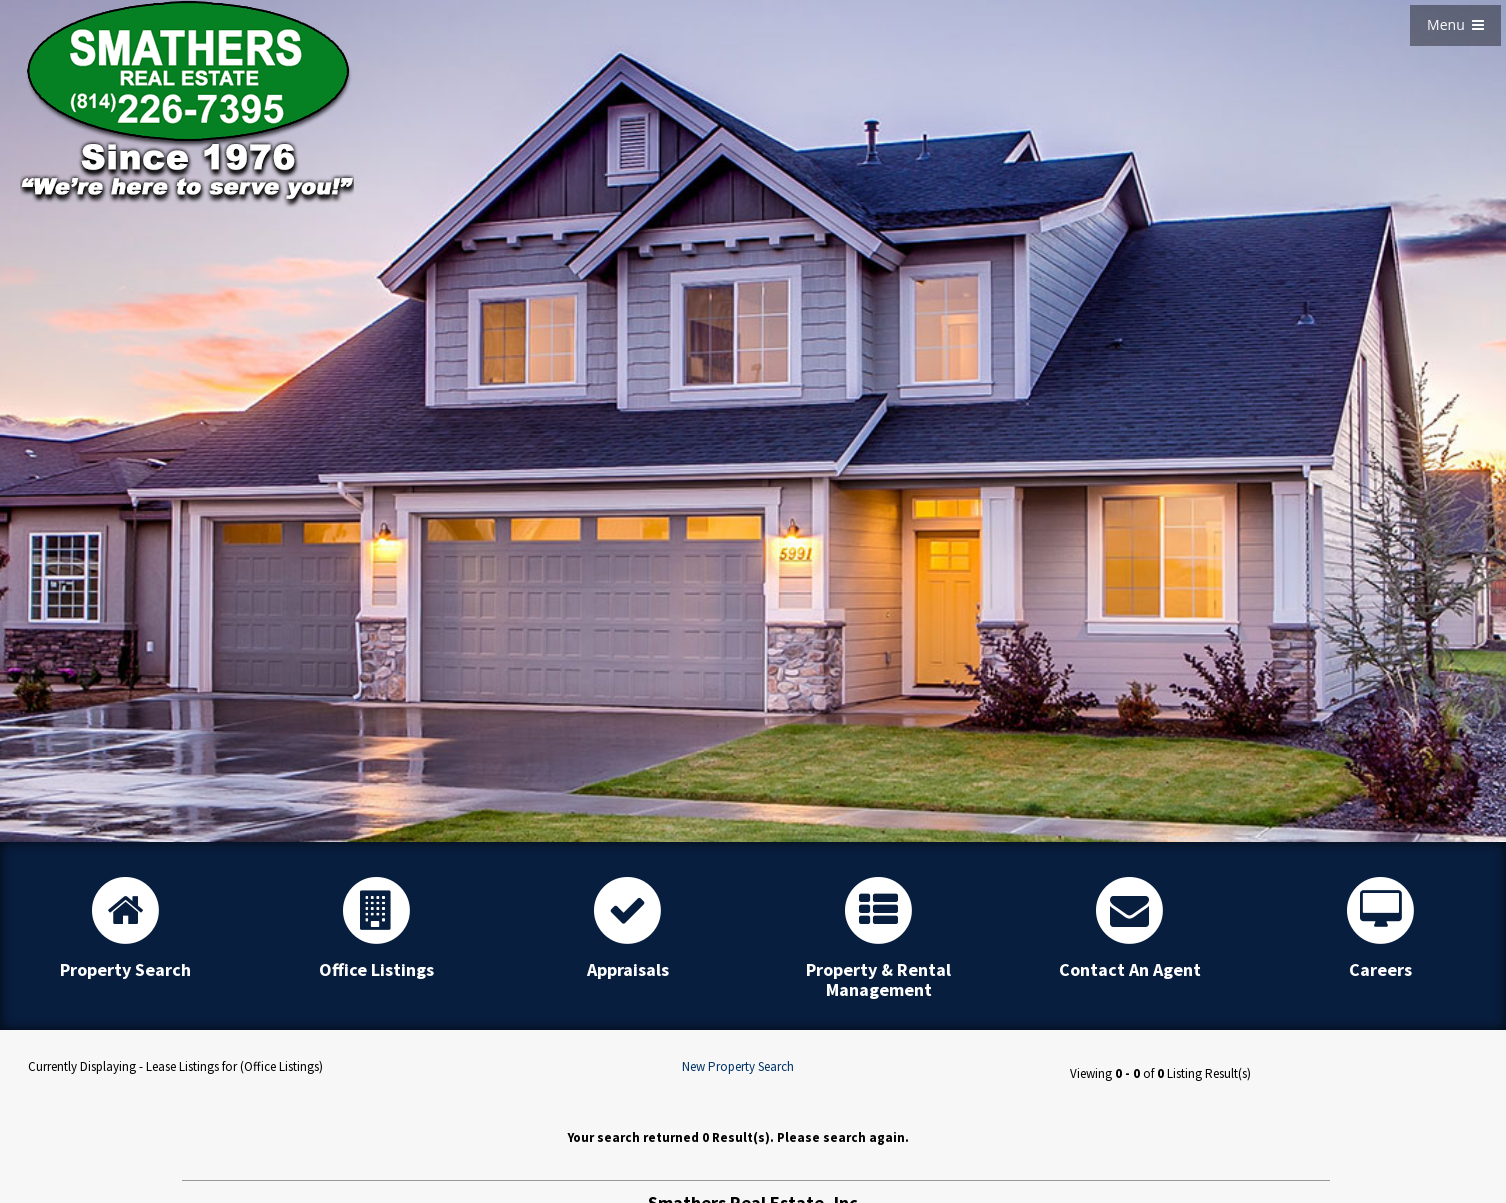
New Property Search (738, 1066)
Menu (1455, 24)
